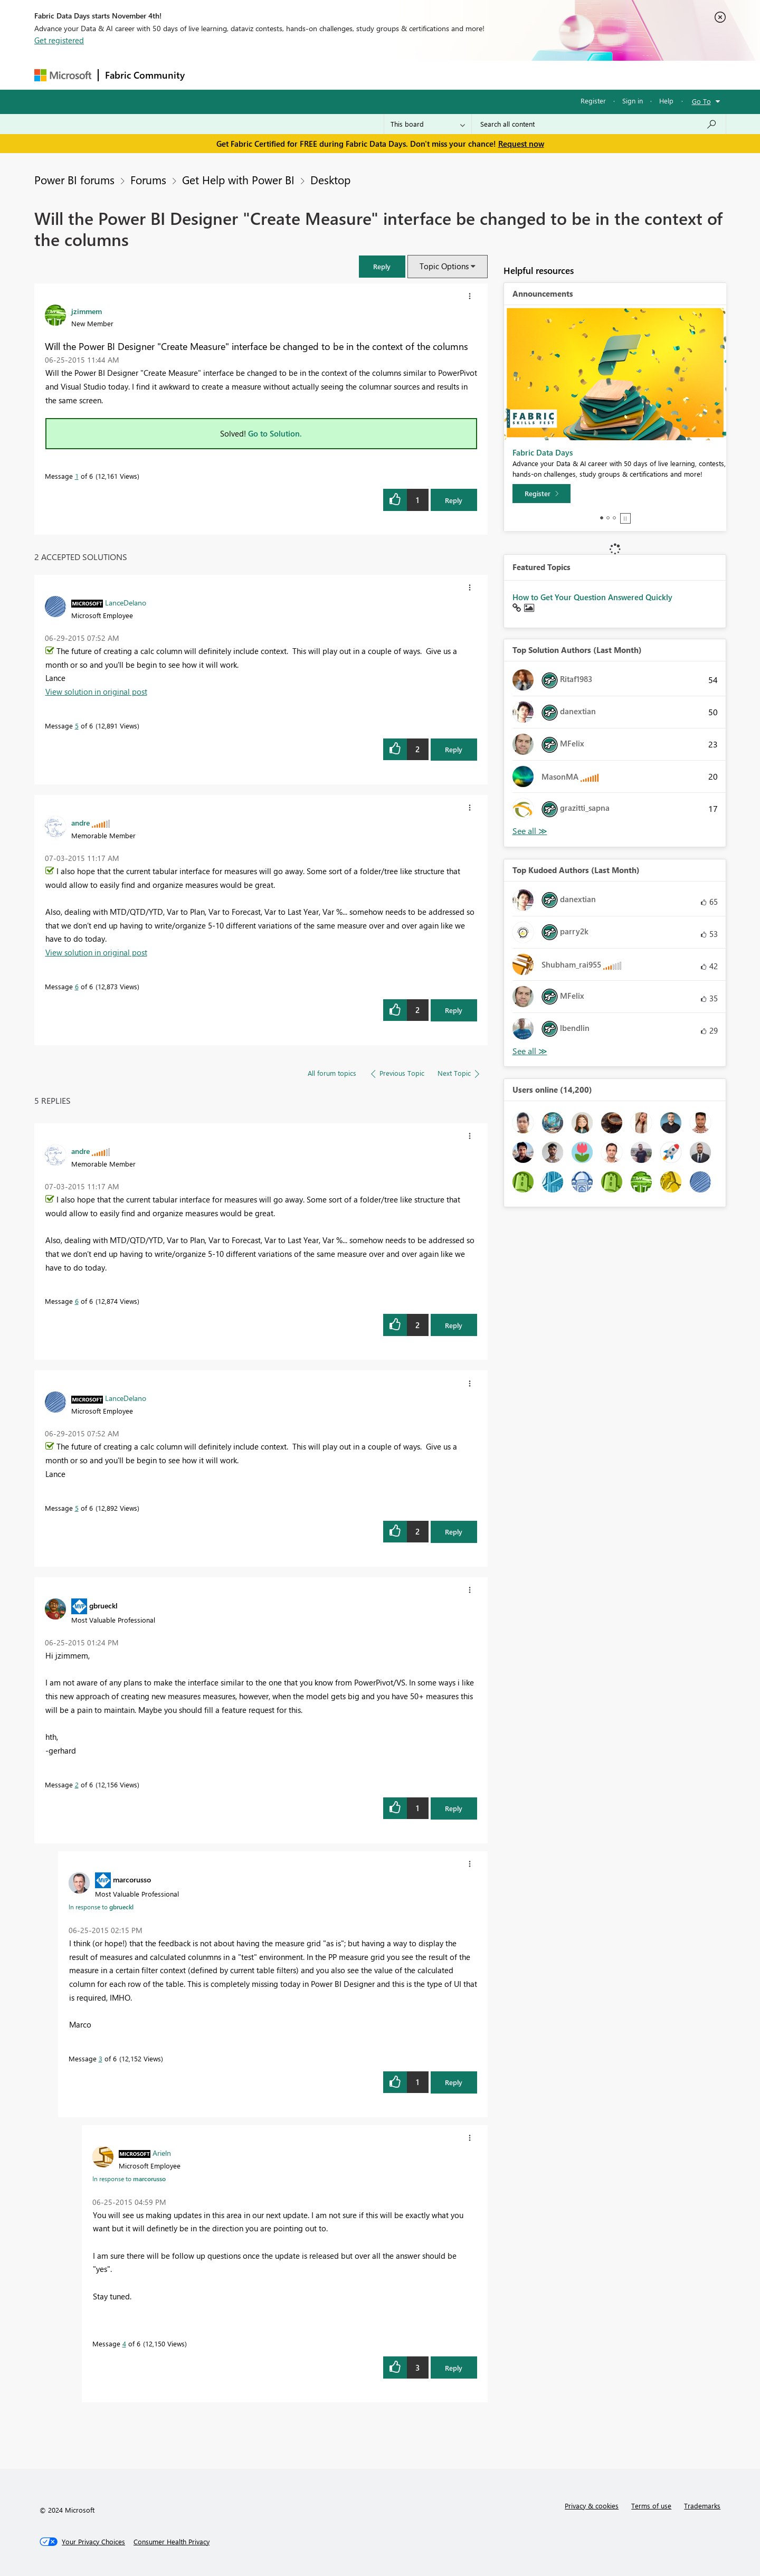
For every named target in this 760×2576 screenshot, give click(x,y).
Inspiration (255, 74)
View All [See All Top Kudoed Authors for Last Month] (529, 1051)
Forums (208, 74)
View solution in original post (96, 691)
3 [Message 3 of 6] (100, 2058)
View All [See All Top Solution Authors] (529, 831)
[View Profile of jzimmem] (86, 311)
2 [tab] (608, 518)
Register (593, 100)
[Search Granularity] (427, 124)
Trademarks (702, 2505)
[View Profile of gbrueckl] (103, 1605)
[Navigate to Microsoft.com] (62, 75)
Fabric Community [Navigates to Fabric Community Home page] (145, 75)
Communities (345, 74)
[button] (382, 266)
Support (478, 74)
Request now (521, 143)
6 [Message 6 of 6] (77, 986)
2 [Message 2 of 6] (77, 1784)
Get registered (59, 40)
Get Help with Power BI (238, 179)
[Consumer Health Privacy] (172, 2541)
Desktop (330, 179)
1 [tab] (602, 518)
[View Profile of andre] (80, 822)
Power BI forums (74, 179)
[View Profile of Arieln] (162, 2152)
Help (666, 100)
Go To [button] (701, 101)
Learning (433, 74)
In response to (101, 1906)
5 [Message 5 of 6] (77, 725)
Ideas (298, 74)
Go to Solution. (275, 433)
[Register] (541, 493)
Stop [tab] (625, 518)
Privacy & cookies (592, 2505)
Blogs (392, 74)
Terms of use (651, 2505)
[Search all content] (598, 124)
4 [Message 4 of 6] (124, 2343)
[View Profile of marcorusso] (132, 1879)
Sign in (632, 100)
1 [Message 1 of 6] (77, 475)
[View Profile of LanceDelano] (125, 602)
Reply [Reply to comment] (453, 749)
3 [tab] (614, 518)
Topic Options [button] (444, 266)
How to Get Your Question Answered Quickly (592, 597)
